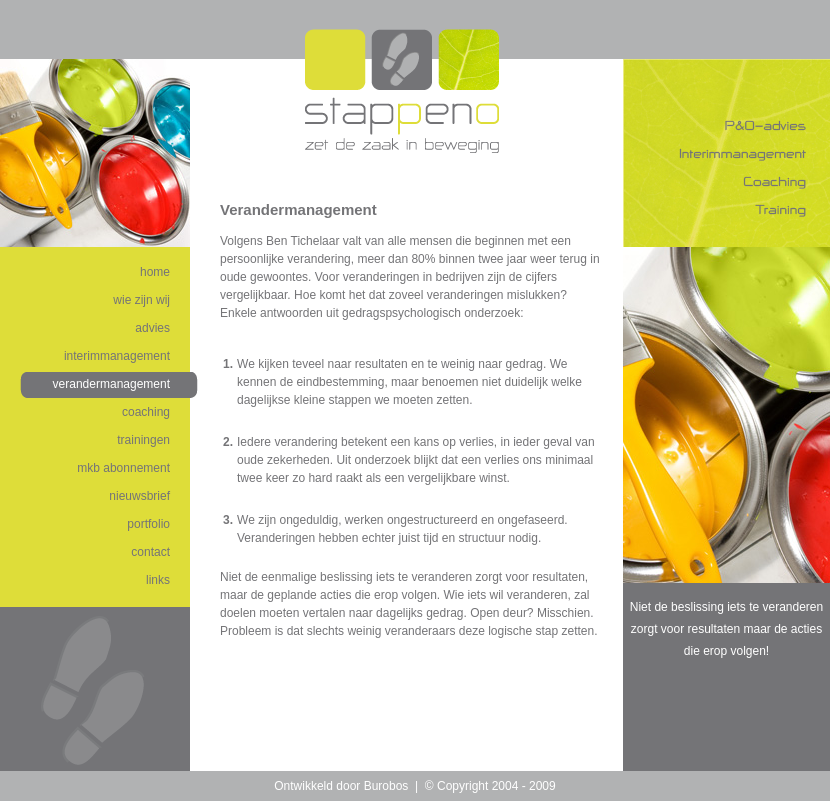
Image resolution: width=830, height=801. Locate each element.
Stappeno (402, 91)
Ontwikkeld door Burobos (341, 786)
